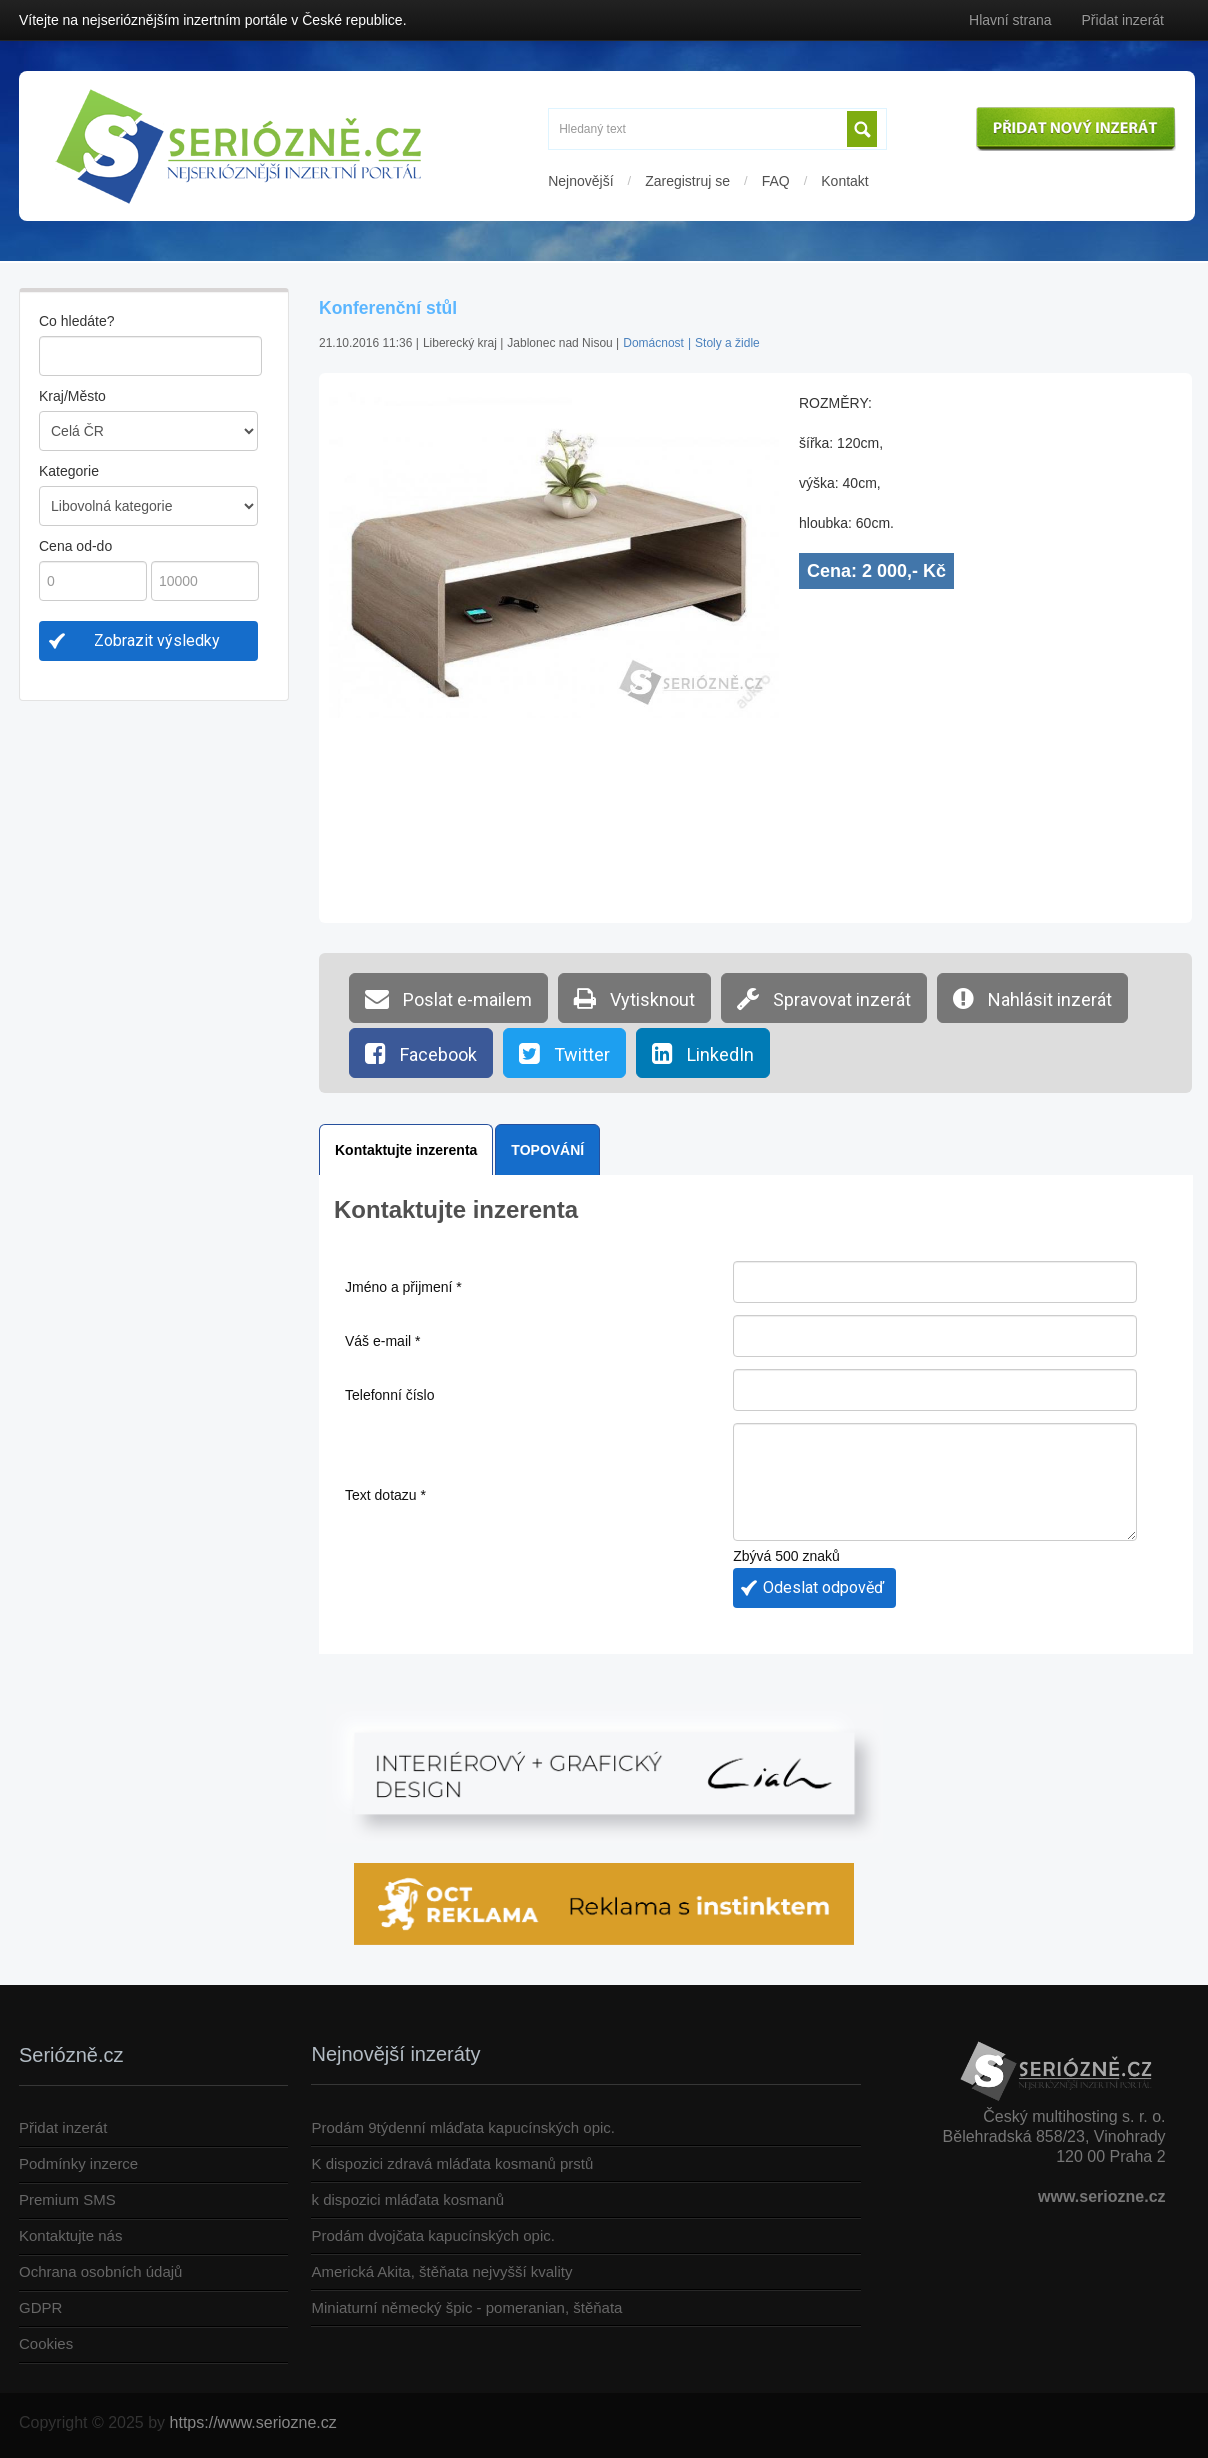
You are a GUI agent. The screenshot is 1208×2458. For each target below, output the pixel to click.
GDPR (40, 2307)
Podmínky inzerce (78, 2163)
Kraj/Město (72, 396)
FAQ (776, 181)
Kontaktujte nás (70, 2235)
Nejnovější (580, 181)
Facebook (421, 1053)
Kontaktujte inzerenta (406, 1150)
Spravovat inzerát (824, 998)
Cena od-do (75, 546)
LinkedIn (703, 1053)
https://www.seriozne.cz (253, 2422)
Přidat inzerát (1123, 20)
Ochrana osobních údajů (100, 2271)
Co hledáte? (77, 321)
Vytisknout (634, 998)
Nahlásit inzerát (1032, 998)
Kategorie (69, 471)
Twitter (564, 1053)
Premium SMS (67, 2199)
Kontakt (844, 181)
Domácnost (653, 343)
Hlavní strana (1010, 20)
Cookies (46, 2343)
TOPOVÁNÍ (547, 1150)
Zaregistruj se (687, 181)
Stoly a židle (727, 343)
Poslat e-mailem (448, 998)
